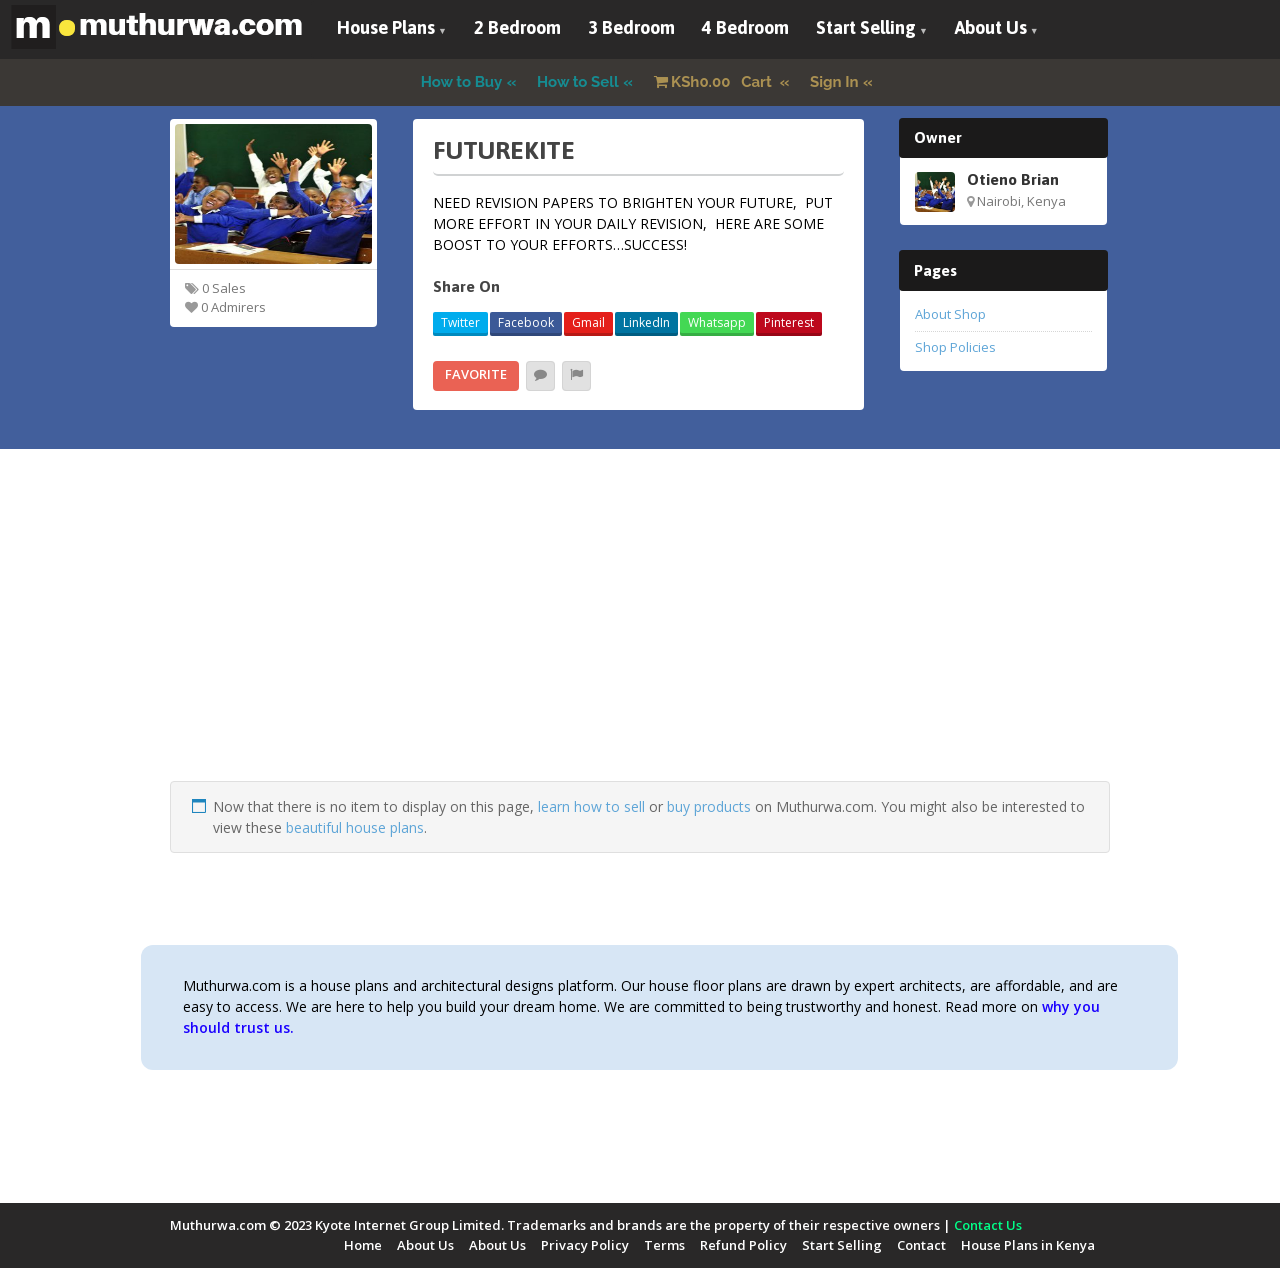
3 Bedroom (631, 27)
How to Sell (578, 82)
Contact (921, 1245)
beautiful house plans (355, 827)
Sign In (834, 82)
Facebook (526, 322)
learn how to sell (591, 806)
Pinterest (789, 322)
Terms (664, 1245)
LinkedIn (646, 322)
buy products (709, 806)
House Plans (386, 27)
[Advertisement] (640, 641)
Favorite (476, 374)
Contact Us (988, 1225)
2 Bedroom (517, 27)
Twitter (460, 322)
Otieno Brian (1013, 179)
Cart (715, 82)
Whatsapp (717, 322)
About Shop (950, 314)
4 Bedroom (745, 27)
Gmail (588, 322)
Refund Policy (743, 1245)
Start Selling (866, 27)
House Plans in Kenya (1028, 1245)
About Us (991, 27)
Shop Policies (955, 347)
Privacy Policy (585, 1245)
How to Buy (462, 82)
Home (363, 1245)
